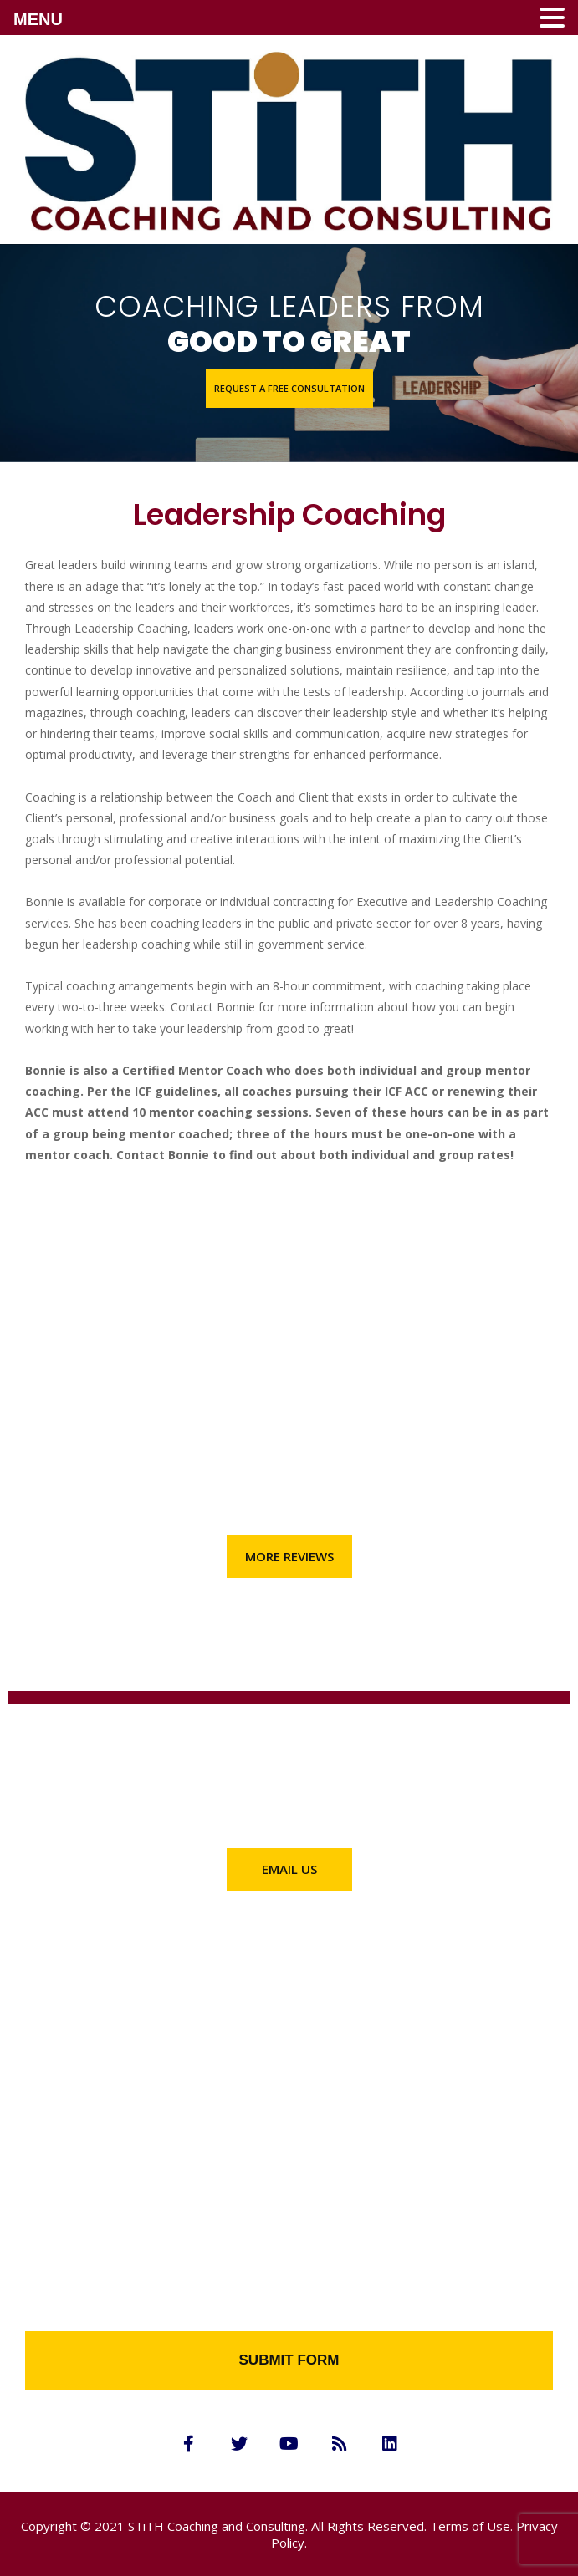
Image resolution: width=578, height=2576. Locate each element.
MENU (38, 19)
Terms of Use (470, 2525)
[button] (289, 388)
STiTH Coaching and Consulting (216, 2525)
